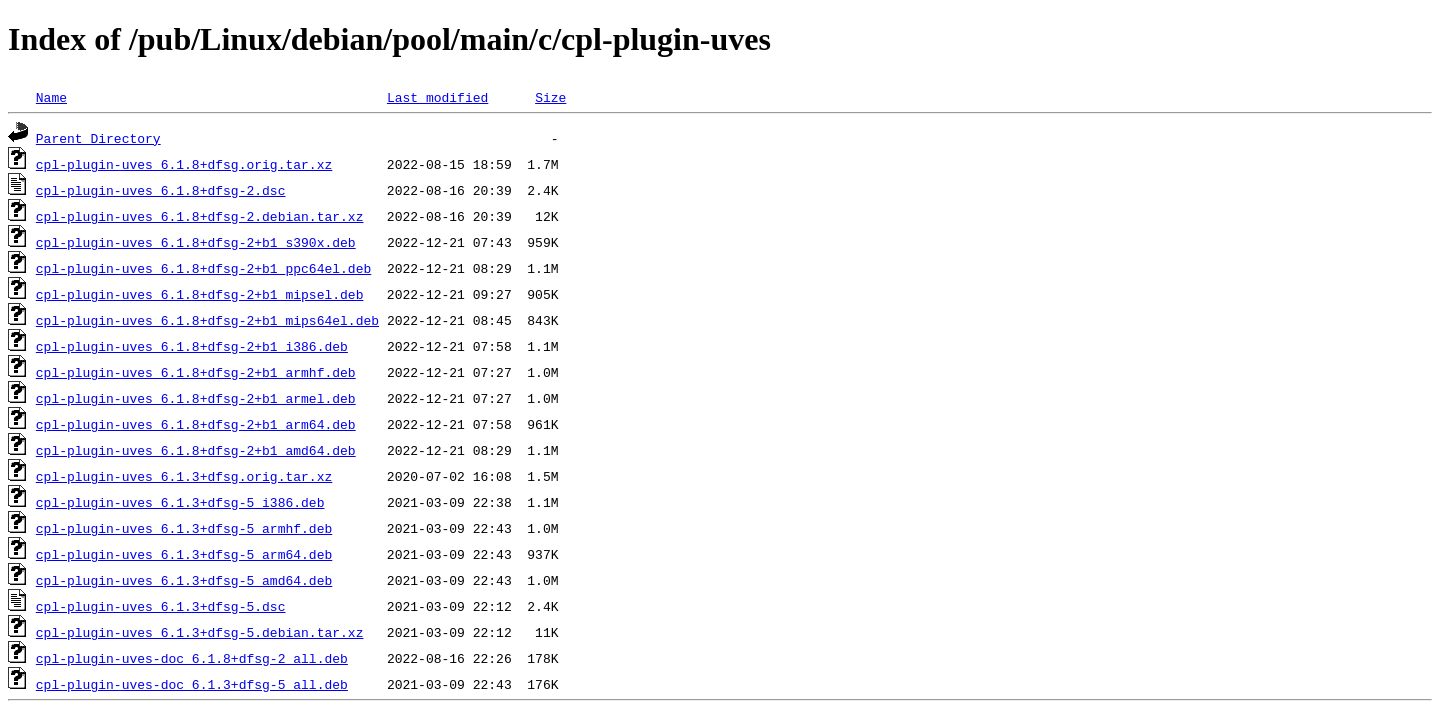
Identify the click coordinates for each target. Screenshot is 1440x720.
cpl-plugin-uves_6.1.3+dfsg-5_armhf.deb (184, 528)
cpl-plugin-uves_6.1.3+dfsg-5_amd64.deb (184, 580)
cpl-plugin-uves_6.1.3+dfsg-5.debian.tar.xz (200, 632)
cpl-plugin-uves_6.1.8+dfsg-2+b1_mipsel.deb (200, 294)
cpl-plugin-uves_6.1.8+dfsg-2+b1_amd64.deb (196, 450)
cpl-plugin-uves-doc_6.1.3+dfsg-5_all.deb (192, 684)
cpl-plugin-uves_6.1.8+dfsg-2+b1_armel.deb (196, 398)
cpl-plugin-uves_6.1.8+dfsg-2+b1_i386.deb (192, 346)
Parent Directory (98, 138)
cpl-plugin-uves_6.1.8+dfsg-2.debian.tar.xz (200, 216)
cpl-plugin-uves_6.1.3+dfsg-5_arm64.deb (184, 554)
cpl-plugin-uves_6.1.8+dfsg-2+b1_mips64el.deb (207, 320)
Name (51, 97)
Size (550, 97)
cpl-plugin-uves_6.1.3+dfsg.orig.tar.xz (184, 476)
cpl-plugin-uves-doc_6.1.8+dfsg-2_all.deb (192, 658)
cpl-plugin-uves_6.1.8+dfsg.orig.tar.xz (184, 164)
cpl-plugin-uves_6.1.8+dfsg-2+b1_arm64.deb (196, 424)
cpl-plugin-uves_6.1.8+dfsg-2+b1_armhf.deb (196, 372)
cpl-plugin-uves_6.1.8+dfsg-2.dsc (161, 190)
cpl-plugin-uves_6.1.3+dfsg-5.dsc (161, 606)
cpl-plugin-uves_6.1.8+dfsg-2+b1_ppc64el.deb (203, 268)
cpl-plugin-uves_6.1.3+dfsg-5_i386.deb (180, 502)
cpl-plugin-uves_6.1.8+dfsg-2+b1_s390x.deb (196, 242)
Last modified (437, 97)
